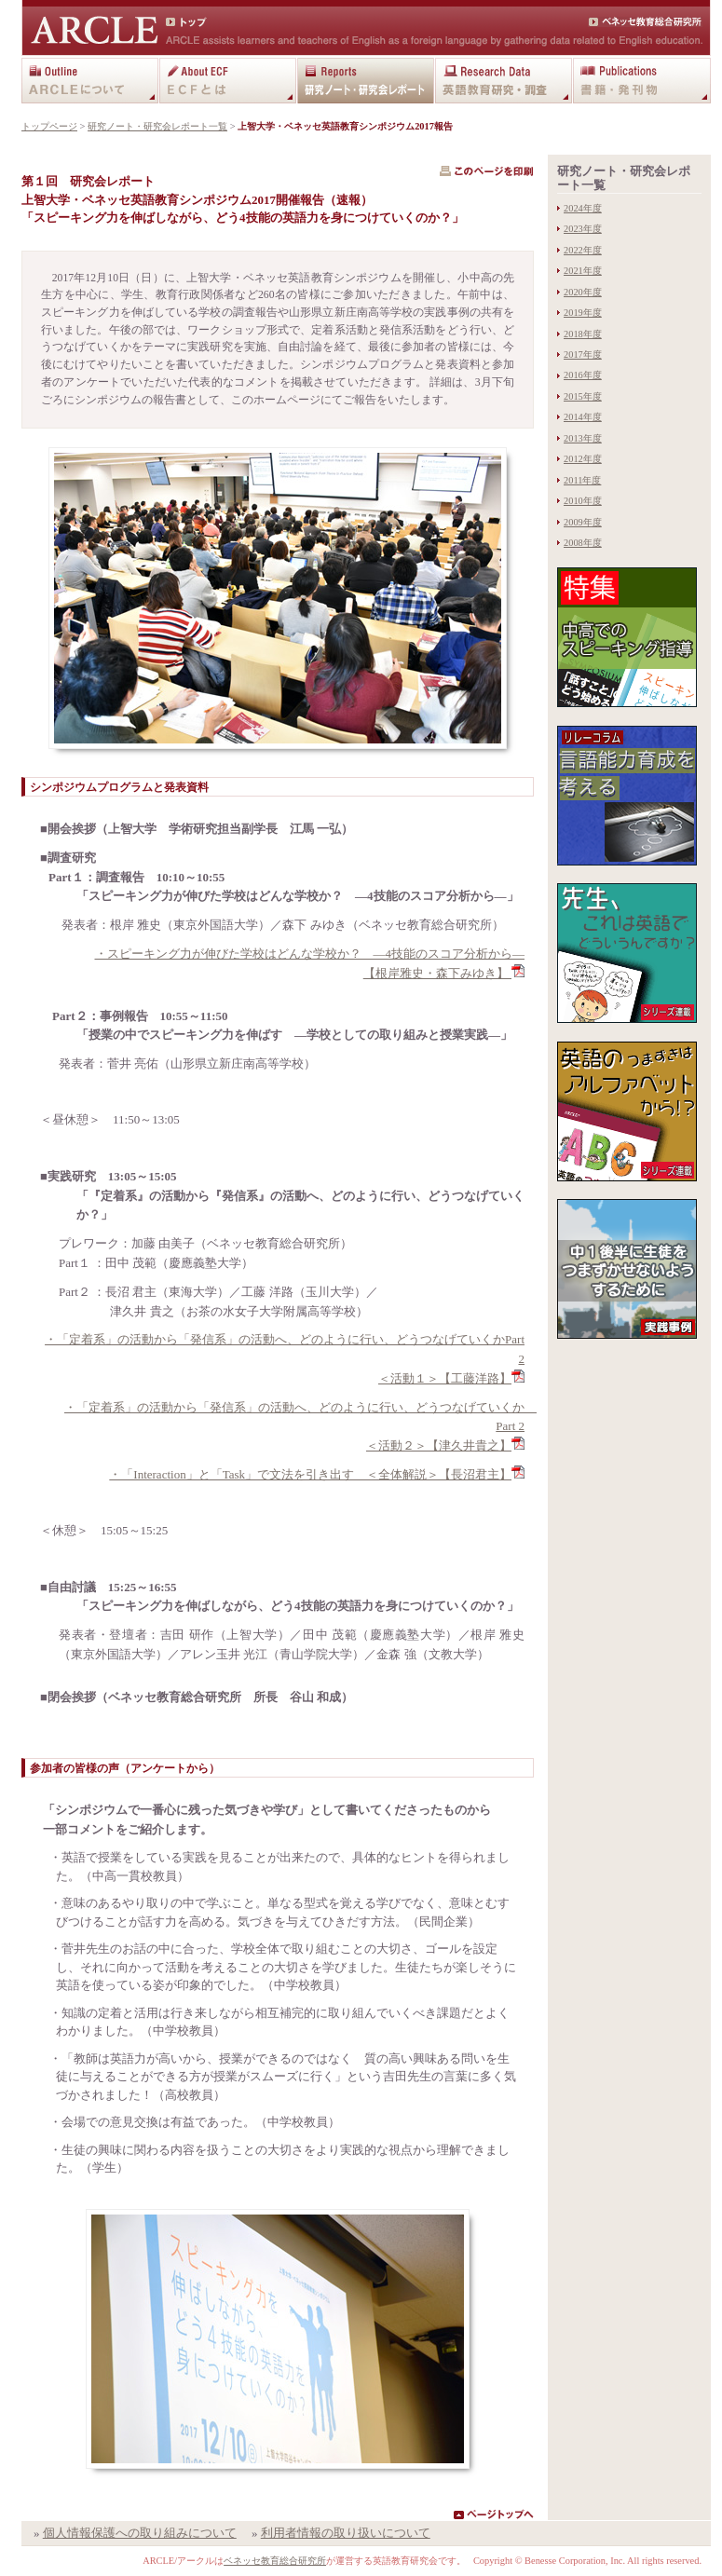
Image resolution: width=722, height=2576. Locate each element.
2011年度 (582, 480)
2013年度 (583, 438)
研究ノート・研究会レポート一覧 (157, 126)
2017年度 (583, 354)
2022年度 (583, 250)
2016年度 (583, 375)
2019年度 (583, 312)
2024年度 (583, 208)
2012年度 (583, 459)
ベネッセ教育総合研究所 (275, 2561)
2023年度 (583, 229)
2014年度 (583, 417)
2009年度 (583, 522)
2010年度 (583, 501)
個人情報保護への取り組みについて (140, 2533)
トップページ (49, 126)
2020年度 (583, 292)
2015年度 (583, 396)
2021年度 (583, 271)
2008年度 (583, 543)
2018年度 (583, 334)
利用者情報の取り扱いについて (345, 2533)
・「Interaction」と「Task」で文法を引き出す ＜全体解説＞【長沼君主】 (310, 1474)
